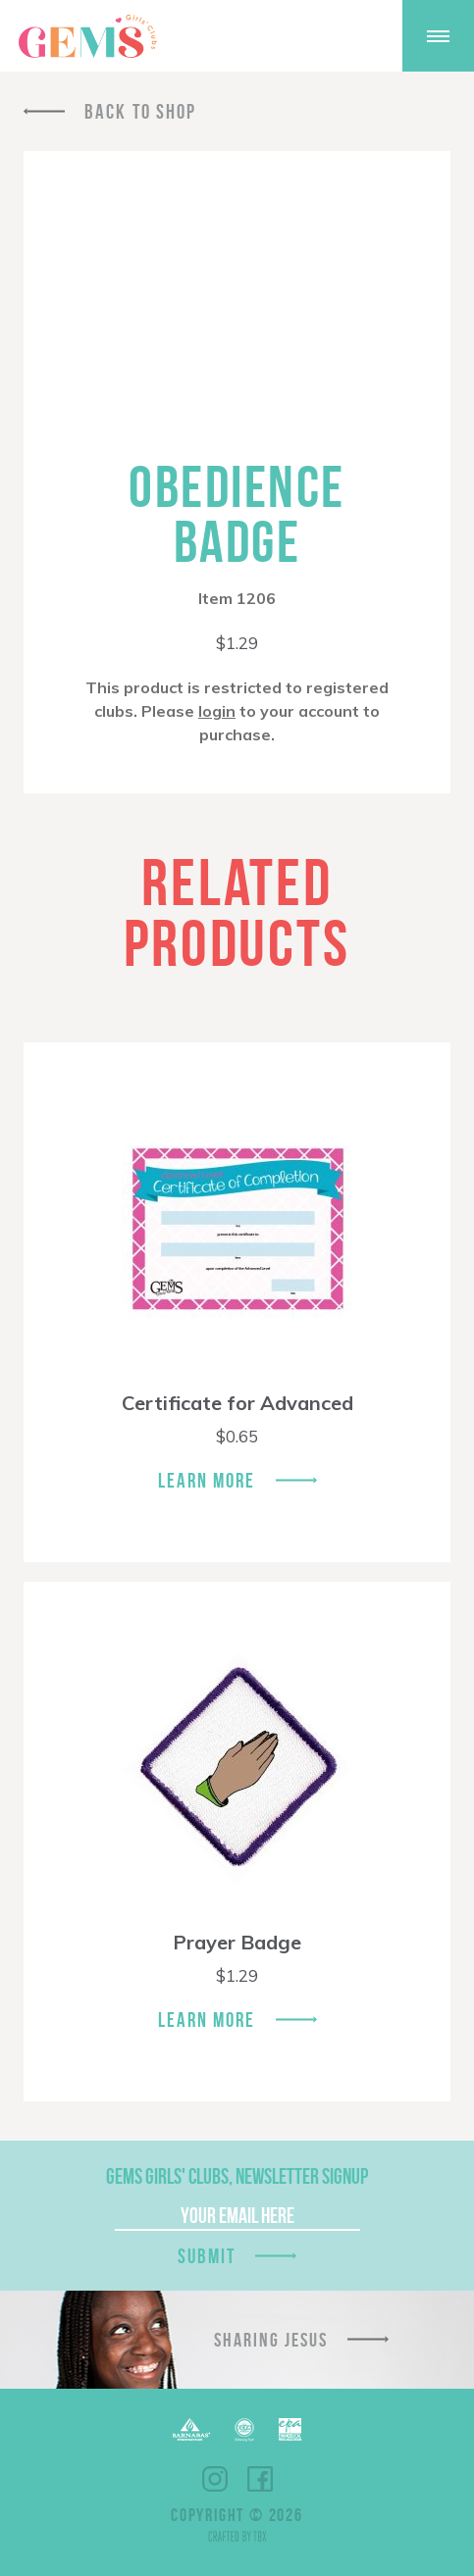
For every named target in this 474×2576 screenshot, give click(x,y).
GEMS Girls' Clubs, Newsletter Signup (237, 2176)
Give (360, 36)
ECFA (244, 2430)
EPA (290, 2429)
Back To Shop (140, 111)
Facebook (260, 2479)
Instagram (215, 2479)
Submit (207, 2256)
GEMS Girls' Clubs (87, 36)
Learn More (207, 1480)
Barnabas (191, 2429)
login (217, 711)
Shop (309, 36)
